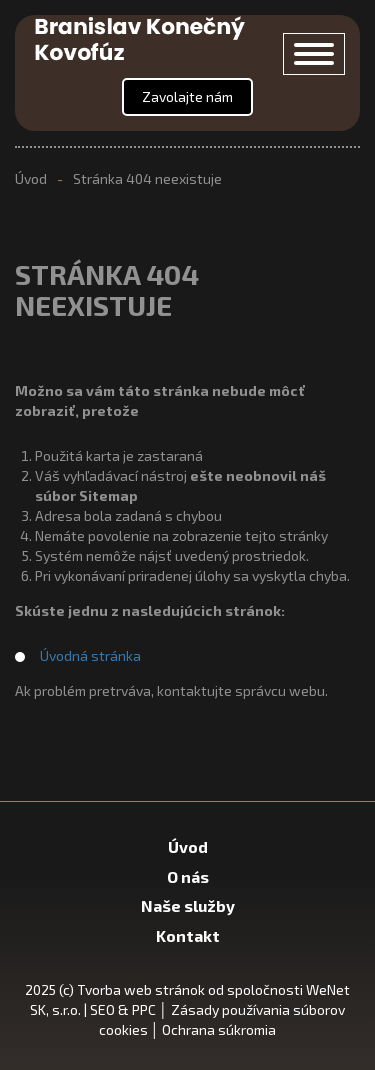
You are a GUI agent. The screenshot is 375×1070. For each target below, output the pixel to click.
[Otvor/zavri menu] (314, 54)
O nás (188, 876)
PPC (144, 1009)
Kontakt (188, 935)
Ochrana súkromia (219, 1029)
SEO (102, 1009)
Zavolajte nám (187, 96)
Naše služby (188, 905)
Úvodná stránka (90, 655)
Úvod (31, 178)
